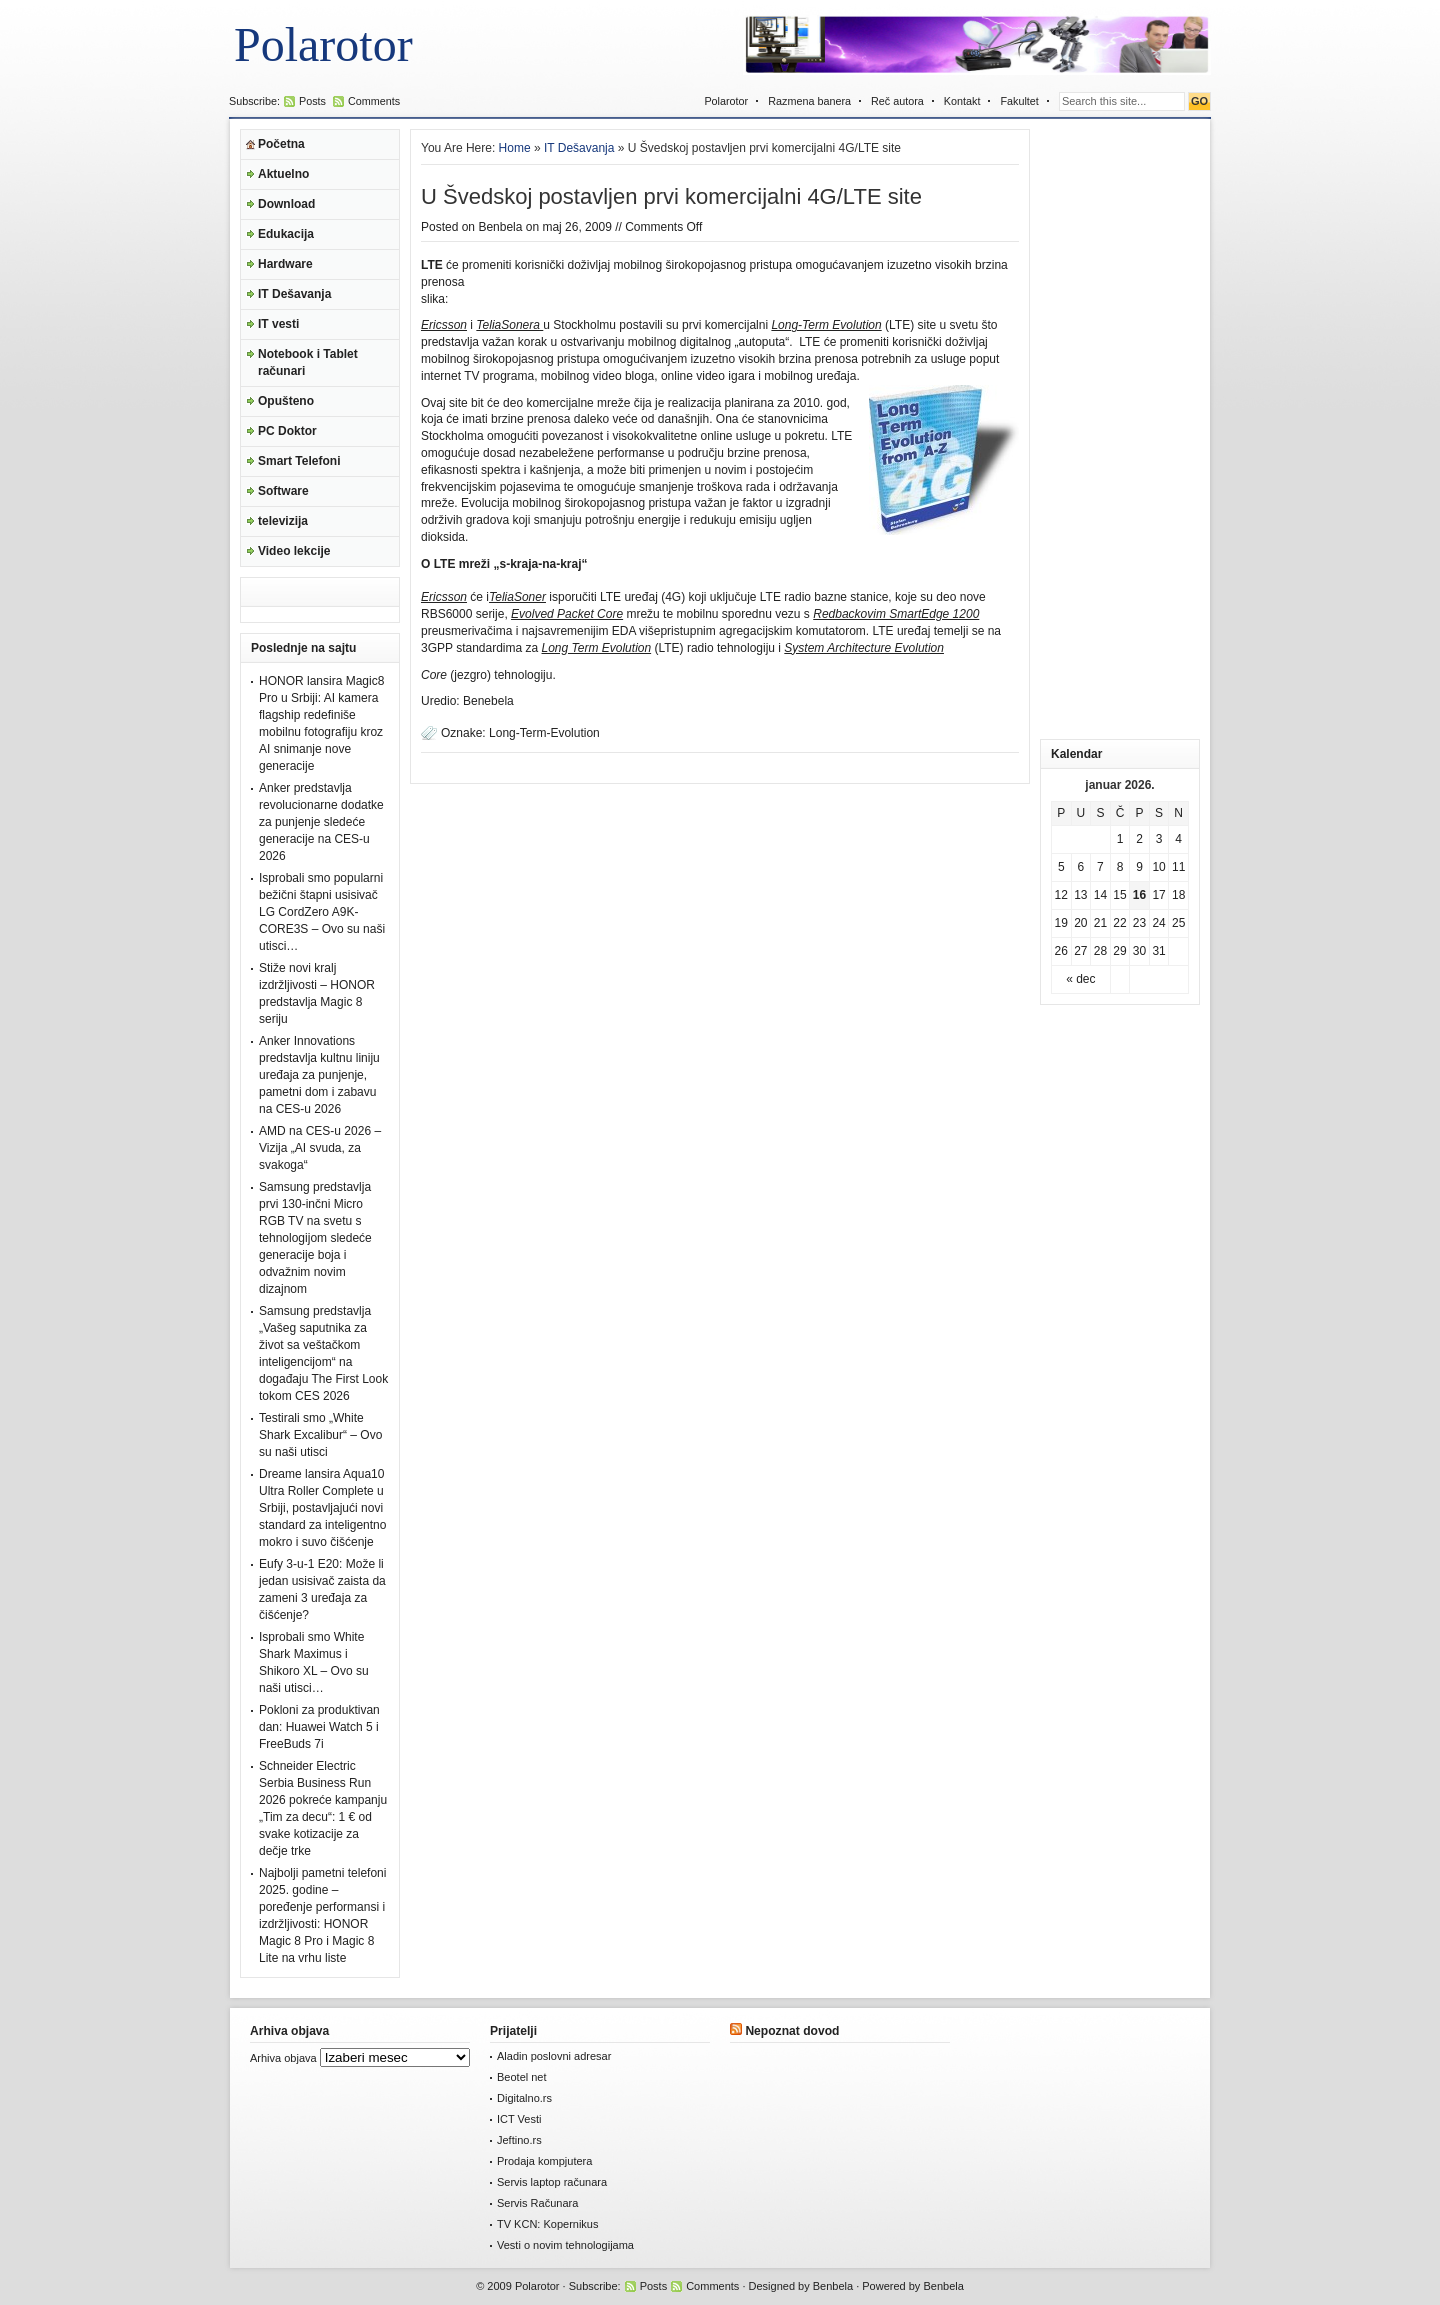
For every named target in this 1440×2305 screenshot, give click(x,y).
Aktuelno (283, 174)
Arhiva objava (283, 2058)
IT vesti (278, 324)
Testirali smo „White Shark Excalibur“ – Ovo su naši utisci (320, 1435)
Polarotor (323, 44)
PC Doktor (287, 431)
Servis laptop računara (552, 2182)
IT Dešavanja (294, 294)
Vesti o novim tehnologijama (565, 2245)
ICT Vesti (519, 2119)
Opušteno (286, 401)
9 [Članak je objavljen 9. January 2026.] (1139, 867)
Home (515, 148)
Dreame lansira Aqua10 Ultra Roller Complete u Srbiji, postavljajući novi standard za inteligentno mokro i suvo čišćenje (322, 1508)
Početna (281, 144)
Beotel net (522, 2077)
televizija (283, 521)
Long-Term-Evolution (544, 733)
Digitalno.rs (524, 2098)
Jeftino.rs (519, 2140)
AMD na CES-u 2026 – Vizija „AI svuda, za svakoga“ (320, 1148)
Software (283, 491)
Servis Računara (537, 2203)
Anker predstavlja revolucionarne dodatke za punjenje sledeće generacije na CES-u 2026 (321, 822)
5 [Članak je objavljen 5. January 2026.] (1061, 867)
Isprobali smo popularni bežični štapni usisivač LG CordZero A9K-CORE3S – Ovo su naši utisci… (322, 912)
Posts (312, 101)
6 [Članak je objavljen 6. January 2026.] (1081, 867)
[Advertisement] (1120, 429)
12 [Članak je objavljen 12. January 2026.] (1061, 895)
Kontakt (962, 101)
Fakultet (1019, 101)
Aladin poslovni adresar (554, 2056)
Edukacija (286, 234)
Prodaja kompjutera (544, 2161)
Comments (374, 101)
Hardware (285, 264)
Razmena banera (809, 101)
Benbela (500, 227)
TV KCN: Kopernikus (547, 2224)
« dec (1080, 979)
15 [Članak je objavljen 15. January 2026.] (1119, 895)
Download (286, 204)
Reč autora (897, 101)
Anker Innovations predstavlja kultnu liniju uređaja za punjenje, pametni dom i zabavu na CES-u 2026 (319, 1075)
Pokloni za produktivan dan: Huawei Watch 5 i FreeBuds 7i (319, 1727)
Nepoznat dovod (792, 2031)
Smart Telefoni (299, 461)
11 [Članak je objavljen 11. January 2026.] (1178, 867)
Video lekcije (294, 551)
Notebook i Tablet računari (308, 362)
